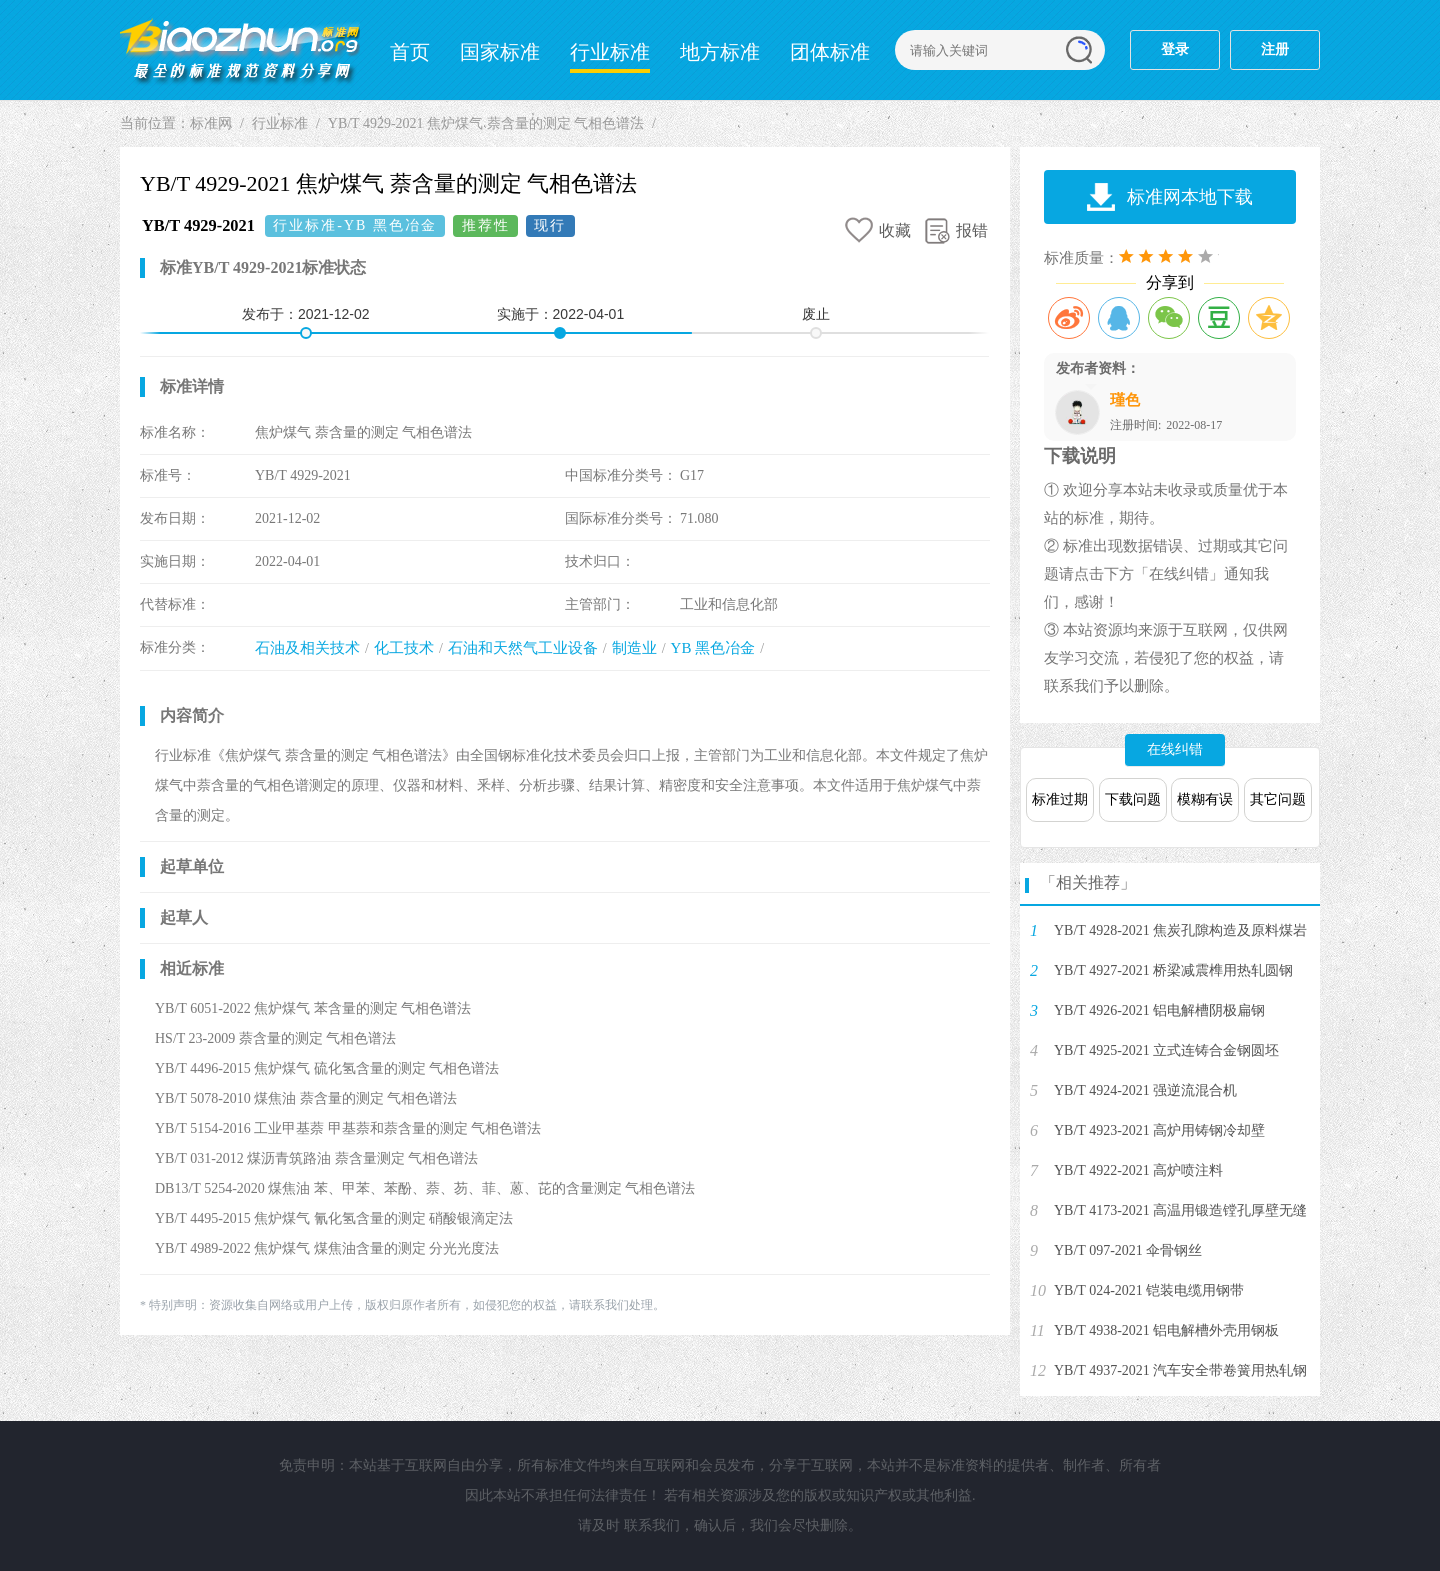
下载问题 (1133, 799)
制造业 (634, 648)
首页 (410, 52)
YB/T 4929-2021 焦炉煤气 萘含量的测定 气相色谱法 (486, 123)
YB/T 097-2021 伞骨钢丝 (1128, 1250)
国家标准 (500, 52)
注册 (1275, 49)
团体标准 (830, 52)
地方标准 (720, 52)
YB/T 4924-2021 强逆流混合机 (1145, 1090)
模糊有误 (1205, 799)
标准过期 (1060, 799)
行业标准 (610, 52)
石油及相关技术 (307, 648)
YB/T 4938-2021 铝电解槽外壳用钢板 (1166, 1330)
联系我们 (652, 1525)
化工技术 (404, 648)
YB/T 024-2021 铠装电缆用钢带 (1149, 1290)
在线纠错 (1175, 749)
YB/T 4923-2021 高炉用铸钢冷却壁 (1159, 1130)
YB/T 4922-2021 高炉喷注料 (1138, 1170)
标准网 (240, 50)
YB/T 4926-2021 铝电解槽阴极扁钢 (1159, 1010)
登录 (1175, 49)
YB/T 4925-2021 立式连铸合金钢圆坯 (1166, 1050)
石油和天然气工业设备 (523, 648)
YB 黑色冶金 (713, 648)
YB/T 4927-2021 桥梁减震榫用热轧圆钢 (1173, 970)
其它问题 (1278, 799)
